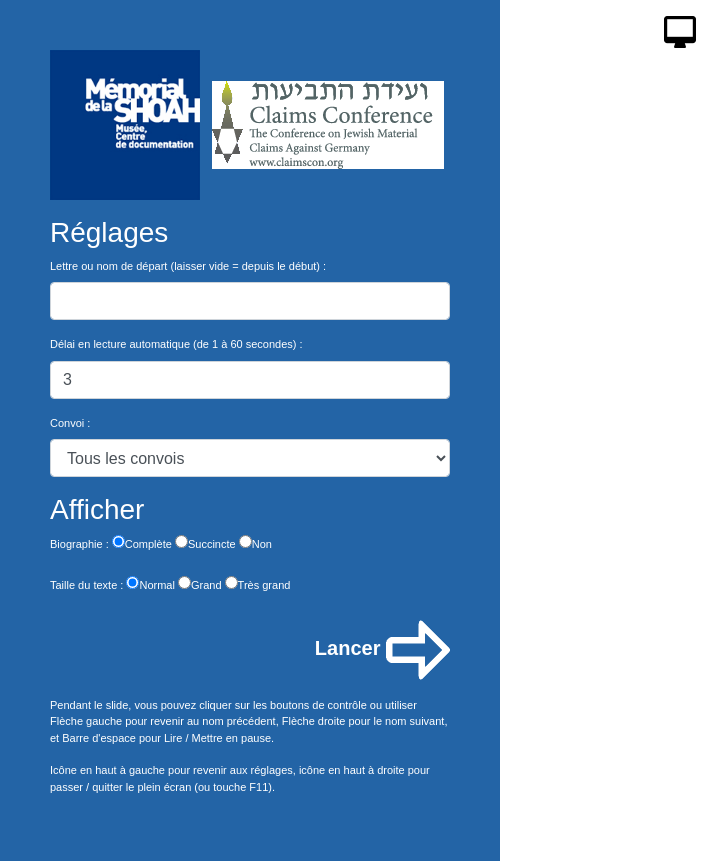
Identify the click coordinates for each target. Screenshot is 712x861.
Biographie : (79, 544)
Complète (142, 542)
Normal (150, 583)
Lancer (382, 650)
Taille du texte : (86, 585)
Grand (200, 583)
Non (255, 542)
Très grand (258, 583)
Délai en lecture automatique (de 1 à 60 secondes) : (176, 344)
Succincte (205, 542)
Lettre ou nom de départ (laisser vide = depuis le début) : (188, 266)
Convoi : (70, 423)
